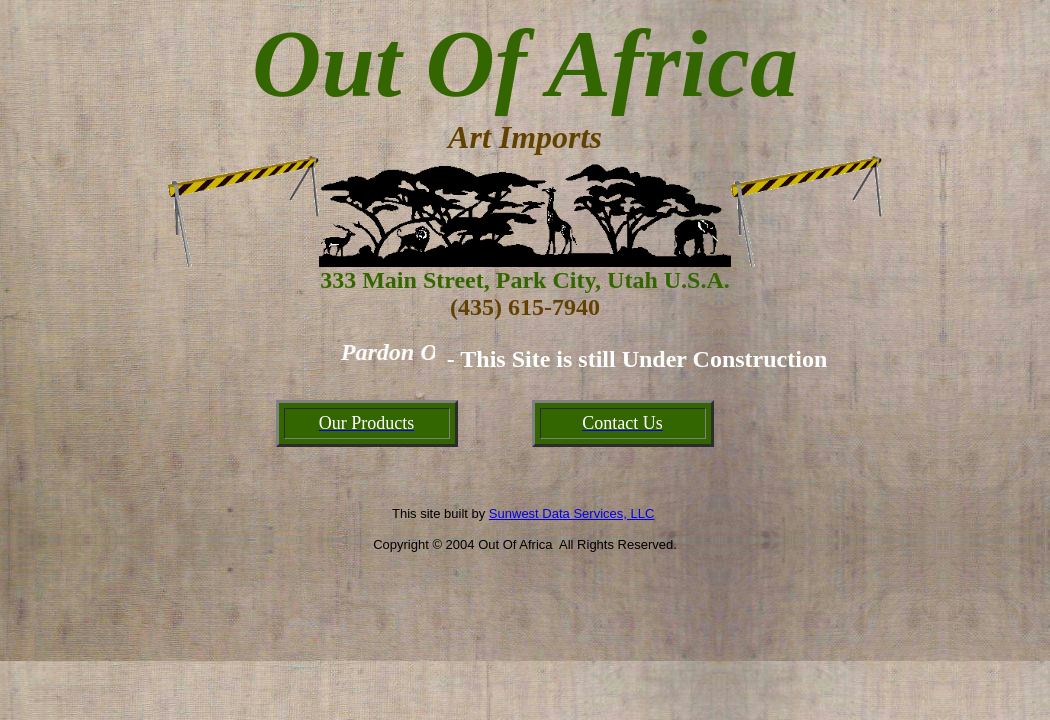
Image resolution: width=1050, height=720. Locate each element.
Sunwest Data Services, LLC (571, 513)
